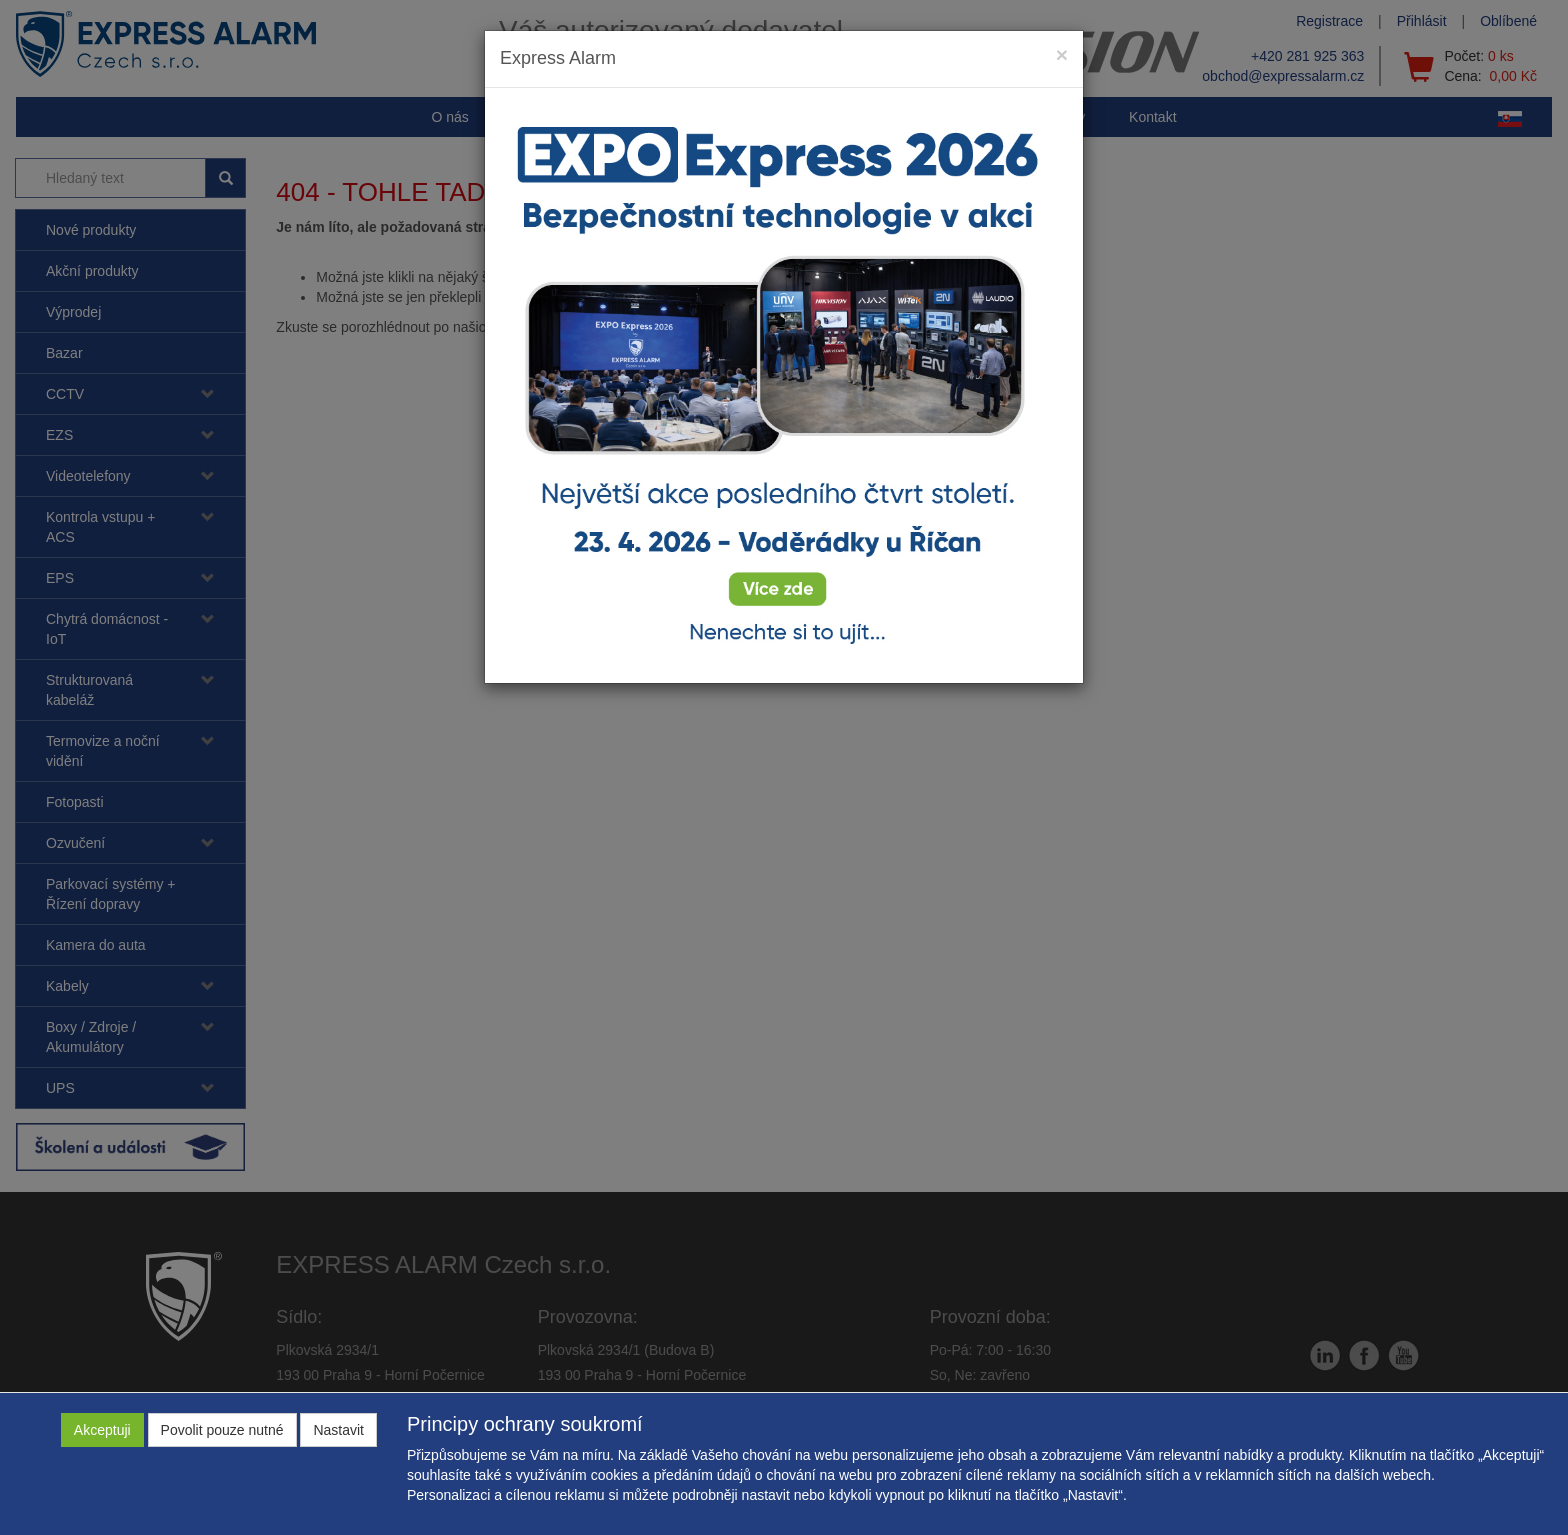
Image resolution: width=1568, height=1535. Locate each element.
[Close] (1062, 54)
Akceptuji (102, 1430)
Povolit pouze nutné (222, 1430)
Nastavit (338, 1430)
